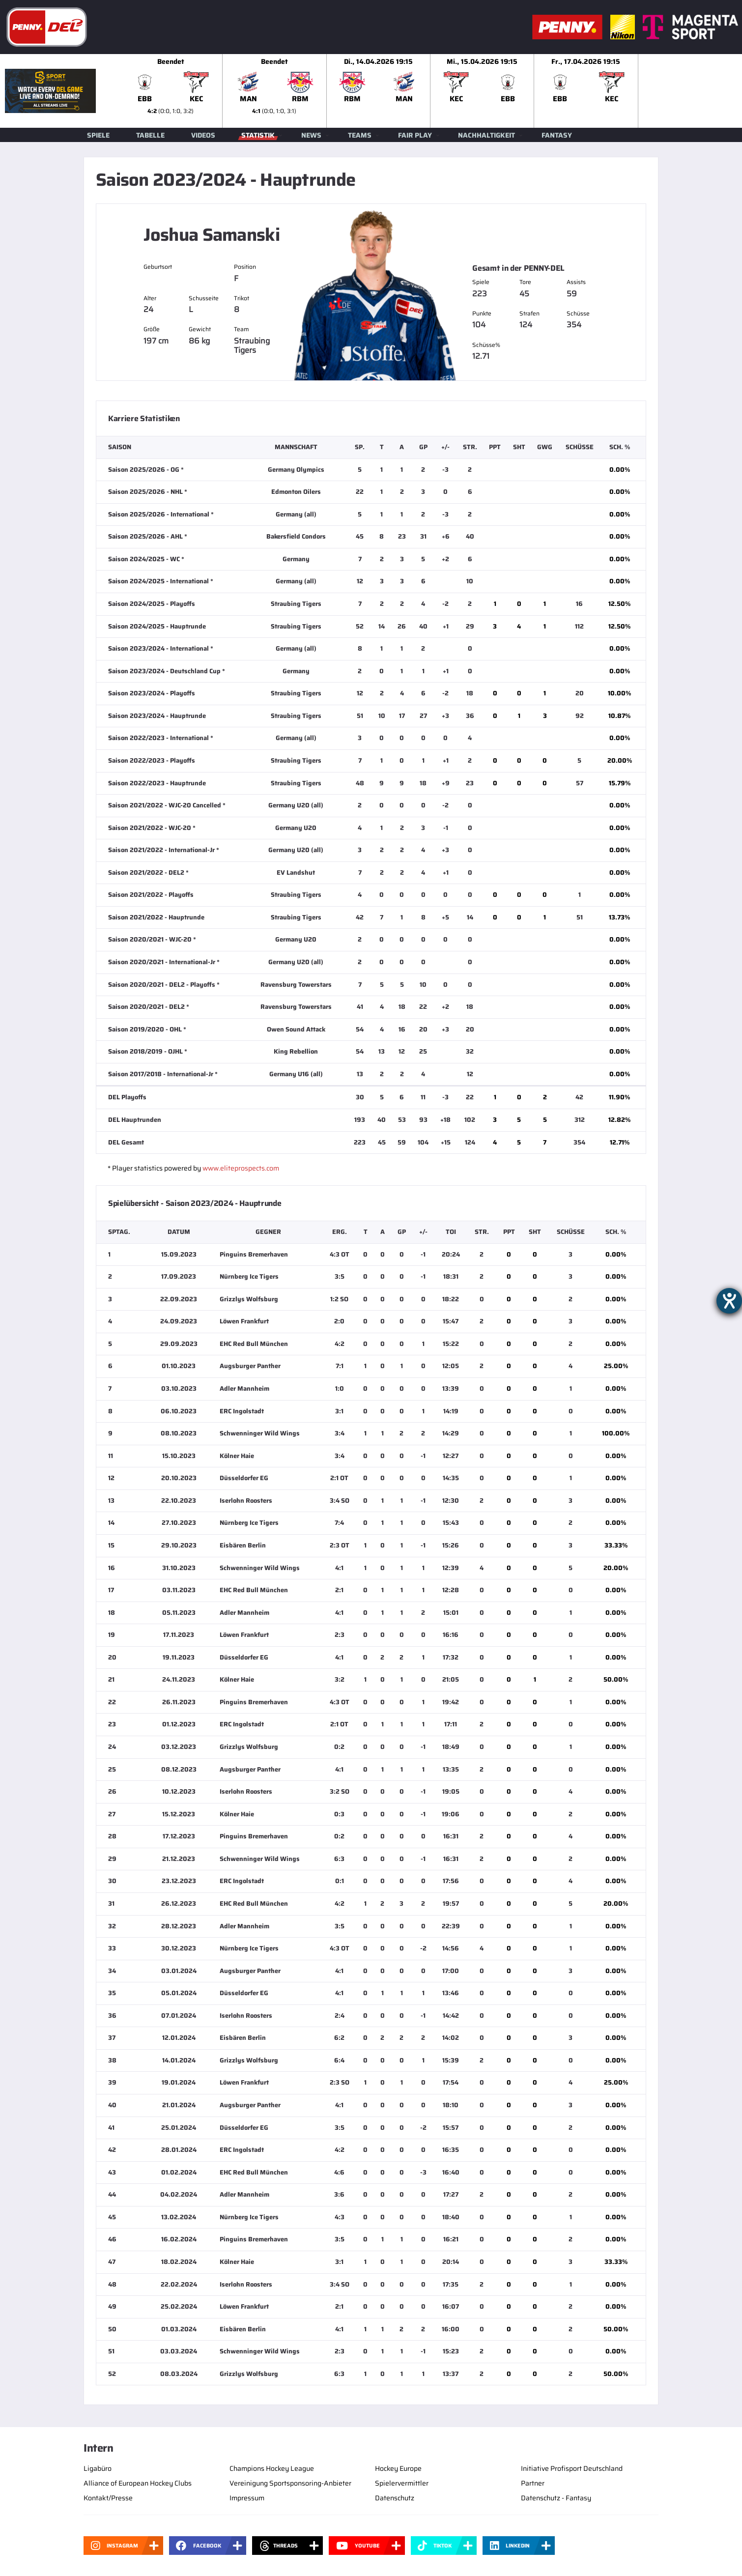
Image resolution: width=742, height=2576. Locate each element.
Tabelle (150, 135)
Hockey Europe (398, 2468)
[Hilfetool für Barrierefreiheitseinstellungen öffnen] (729, 1301)
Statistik (258, 135)
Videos (203, 135)
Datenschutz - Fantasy (556, 2497)
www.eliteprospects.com (240, 1168)
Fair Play (415, 135)
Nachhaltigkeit (486, 135)
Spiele (98, 135)
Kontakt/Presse (108, 2497)
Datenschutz (394, 2497)
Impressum (246, 2497)
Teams (359, 135)
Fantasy (557, 135)
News (311, 135)
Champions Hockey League (271, 2468)
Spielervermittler (401, 2483)
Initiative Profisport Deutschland (572, 2468)
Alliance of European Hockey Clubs (138, 2483)
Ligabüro (98, 2468)
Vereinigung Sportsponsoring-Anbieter (290, 2483)
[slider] (430, 91)
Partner (532, 2483)
